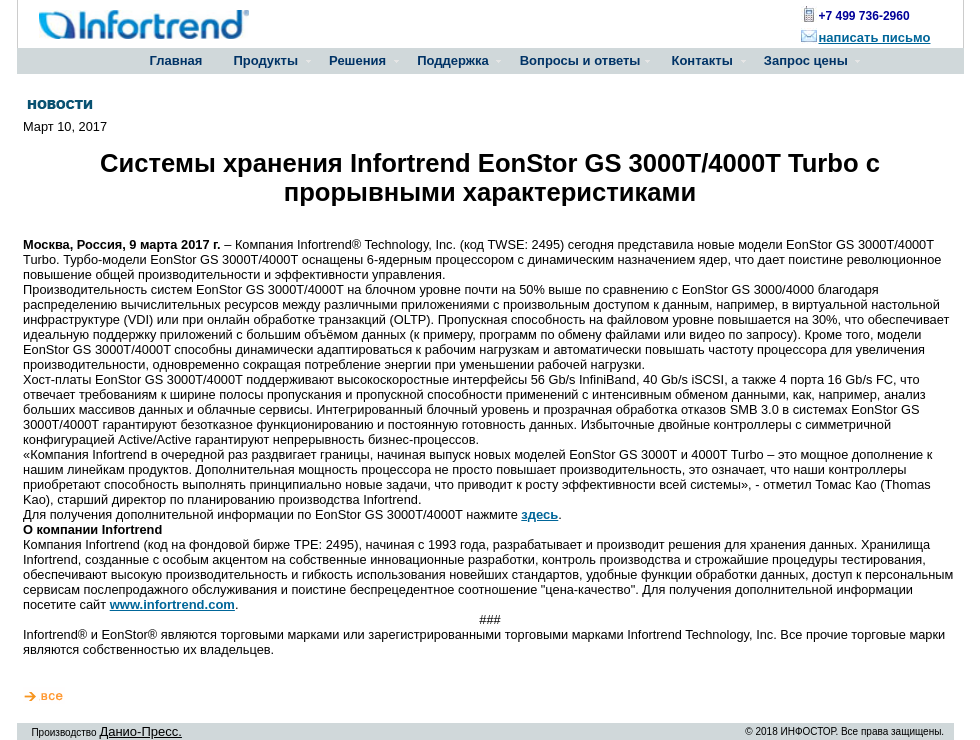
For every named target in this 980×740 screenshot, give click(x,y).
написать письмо (875, 37)
